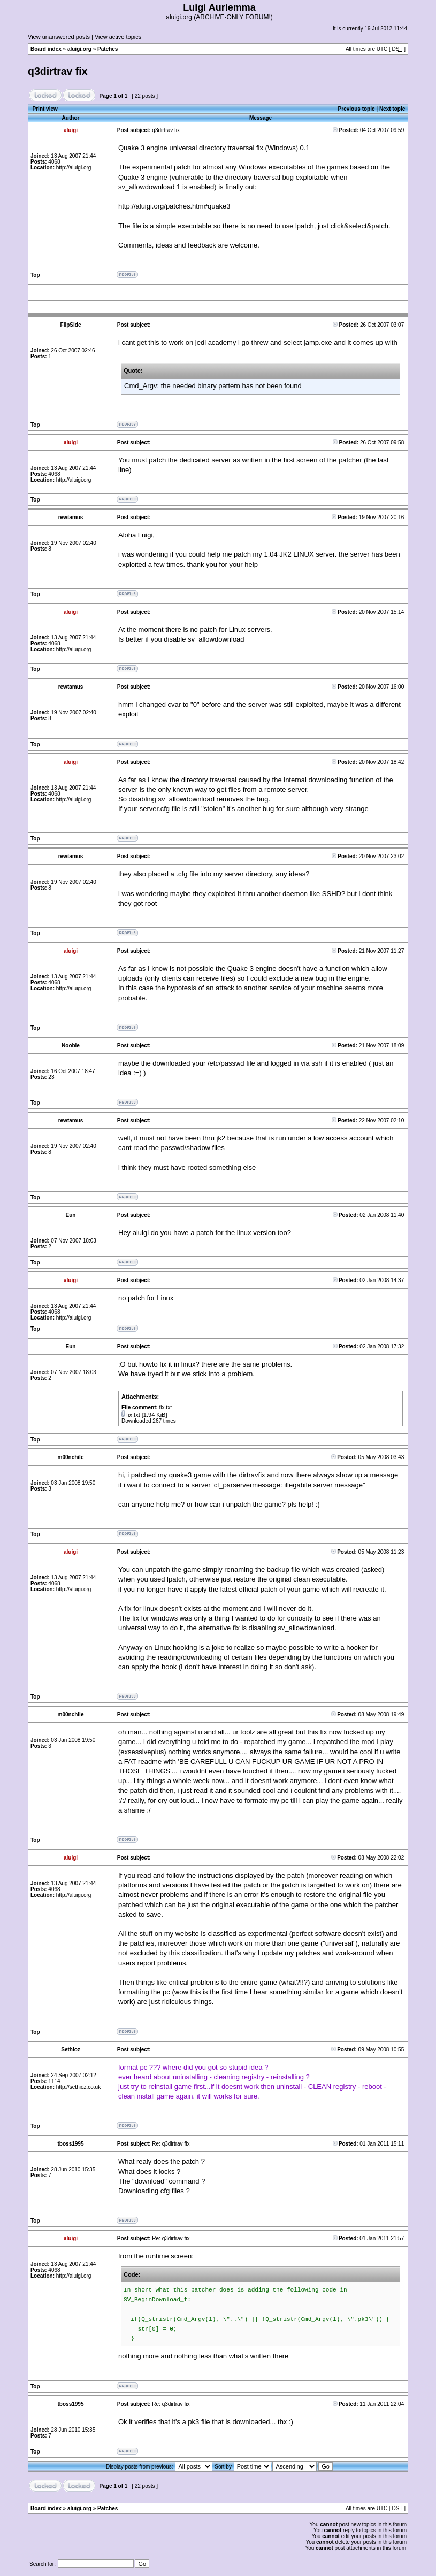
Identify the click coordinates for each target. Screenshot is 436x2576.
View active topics (118, 37)
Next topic (392, 109)
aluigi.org (79, 49)
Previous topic (356, 109)
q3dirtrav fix (58, 71)
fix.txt (133, 1415)
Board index (46, 49)
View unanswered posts (59, 37)
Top (35, 275)
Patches (107, 49)
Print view (45, 109)
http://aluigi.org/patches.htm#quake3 (174, 206)
